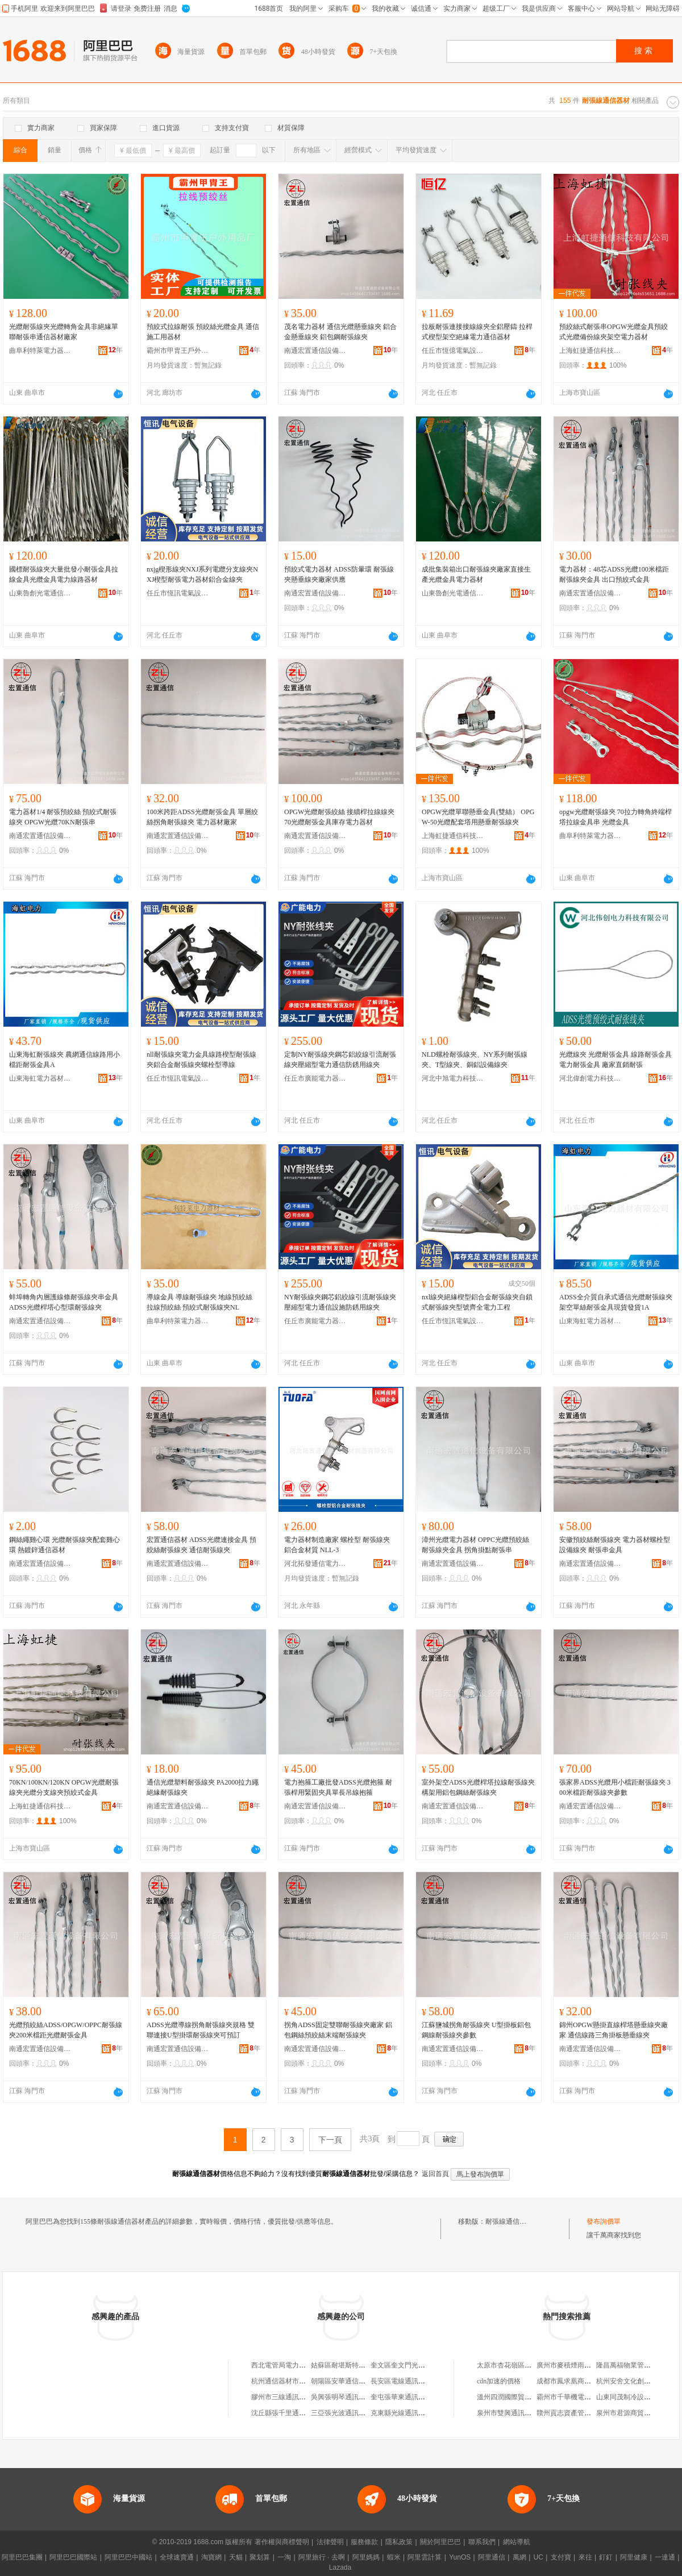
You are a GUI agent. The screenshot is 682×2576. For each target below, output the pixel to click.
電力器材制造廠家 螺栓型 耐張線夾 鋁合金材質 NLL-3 (337, 1545)
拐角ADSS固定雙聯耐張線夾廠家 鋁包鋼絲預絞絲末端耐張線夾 (338, 2030)
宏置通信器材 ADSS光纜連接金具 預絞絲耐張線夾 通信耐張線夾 (201, 1545)
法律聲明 (330, 2542)
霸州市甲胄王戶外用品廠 (178, 351)
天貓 (236, 2557)
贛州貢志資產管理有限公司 (577, 2413)
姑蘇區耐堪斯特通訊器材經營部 (358, 2365)
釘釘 (606, 2557)
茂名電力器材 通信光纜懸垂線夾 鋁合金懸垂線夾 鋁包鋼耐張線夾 (340, 332)
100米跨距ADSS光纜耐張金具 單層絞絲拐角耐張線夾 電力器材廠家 (202, 817)
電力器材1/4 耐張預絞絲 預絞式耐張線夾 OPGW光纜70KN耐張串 (63, 817)
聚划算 (259, 2557)
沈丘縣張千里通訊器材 (285, 2413)
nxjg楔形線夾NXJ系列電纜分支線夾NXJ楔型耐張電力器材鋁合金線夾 (202, 574)
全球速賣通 (177, 2557)
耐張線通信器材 (509, 2221)
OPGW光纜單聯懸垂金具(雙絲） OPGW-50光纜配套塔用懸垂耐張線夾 (478, 817)
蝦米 (394, 2557)
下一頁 (330, 2139)
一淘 (284, 2557)
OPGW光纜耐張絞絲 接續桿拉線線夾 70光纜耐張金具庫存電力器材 (339, 817)
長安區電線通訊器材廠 (405, 2381)
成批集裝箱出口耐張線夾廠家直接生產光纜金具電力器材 (476, 574)
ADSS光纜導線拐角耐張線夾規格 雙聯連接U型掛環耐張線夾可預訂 (201, 2030)
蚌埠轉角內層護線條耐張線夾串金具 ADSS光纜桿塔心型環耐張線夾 (63, 1302)
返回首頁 (435, 2174)
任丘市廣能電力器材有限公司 (315, 1078)
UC (538, 2557)
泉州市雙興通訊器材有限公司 (521, 2413)
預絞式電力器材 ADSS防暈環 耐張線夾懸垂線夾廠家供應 (339, 574)
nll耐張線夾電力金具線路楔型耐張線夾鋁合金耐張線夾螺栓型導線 (201, 1060)
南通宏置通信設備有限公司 (315, 351)
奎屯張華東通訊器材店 (405, 2397)
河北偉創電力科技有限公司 (590, 1078)
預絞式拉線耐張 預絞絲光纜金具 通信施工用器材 (203, 332)
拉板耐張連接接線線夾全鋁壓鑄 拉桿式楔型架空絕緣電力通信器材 (477, 332)
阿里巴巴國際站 (73, 2557)
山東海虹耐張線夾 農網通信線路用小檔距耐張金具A (64, 1060)
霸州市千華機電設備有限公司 (581, 2397)
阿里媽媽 (366, 2557)
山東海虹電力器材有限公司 (40, 1078)
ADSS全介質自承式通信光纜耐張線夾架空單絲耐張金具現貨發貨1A (615, 1302)
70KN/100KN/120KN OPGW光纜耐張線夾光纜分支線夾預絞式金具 (64, 1787)
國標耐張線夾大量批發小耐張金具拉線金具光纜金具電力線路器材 (63, 574)
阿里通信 (491, 2557)
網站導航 (516, 2542)
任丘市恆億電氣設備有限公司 (453, 351)
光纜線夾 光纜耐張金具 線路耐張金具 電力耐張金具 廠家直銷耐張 (615, 1060)
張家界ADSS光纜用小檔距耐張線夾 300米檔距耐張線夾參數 (615, 1787)
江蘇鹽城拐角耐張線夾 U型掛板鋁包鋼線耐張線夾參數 (476, 2030)
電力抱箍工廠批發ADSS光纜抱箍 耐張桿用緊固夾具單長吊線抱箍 (338, 1787)
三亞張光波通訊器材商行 (348, 2413)
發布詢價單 (604, 2221)
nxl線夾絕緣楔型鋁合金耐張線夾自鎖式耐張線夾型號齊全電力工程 (477, 1302)
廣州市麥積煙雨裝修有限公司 (581, 2365)
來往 (585, 2557)
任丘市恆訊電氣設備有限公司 (178, 593)
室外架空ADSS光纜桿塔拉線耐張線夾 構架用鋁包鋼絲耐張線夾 (478, 1787)
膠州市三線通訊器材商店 (288, 2397)
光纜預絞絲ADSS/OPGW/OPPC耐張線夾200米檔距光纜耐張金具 (65, 2030)
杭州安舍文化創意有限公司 (637, 2381)
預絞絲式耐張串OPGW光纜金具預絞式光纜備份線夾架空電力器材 (613, 332)
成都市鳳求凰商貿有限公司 (577, 2381)
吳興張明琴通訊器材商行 (348, 2397)
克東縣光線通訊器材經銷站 (411, 2413)
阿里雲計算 (424, 2557)
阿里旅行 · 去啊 (321, 2557)
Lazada (340, 2567)
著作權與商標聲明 (282, 2542)
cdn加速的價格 (499, 2381)
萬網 (519, 2557)
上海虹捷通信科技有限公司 (590, 351)
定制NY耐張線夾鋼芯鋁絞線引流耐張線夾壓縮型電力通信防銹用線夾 (340, 1060)
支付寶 (561, 2557)
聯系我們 (482, 2542)
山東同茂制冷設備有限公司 (637, 2397)
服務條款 (364, 2542)
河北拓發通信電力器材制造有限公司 (315, 1564)
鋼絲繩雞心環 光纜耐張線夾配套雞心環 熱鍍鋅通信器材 (64, 1545)
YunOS (460, 2557)
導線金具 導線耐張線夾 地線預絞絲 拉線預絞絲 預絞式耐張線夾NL (199, 1302)
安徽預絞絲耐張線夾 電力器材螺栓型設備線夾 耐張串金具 (614, 1545)
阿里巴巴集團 (22, 2557)
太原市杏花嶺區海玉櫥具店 (518, 2365)
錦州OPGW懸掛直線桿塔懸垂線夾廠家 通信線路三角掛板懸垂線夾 (613, 2030)
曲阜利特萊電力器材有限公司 (40, 351)
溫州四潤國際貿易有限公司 (518, 2397)
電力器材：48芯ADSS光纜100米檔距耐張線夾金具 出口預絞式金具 (614, 574)
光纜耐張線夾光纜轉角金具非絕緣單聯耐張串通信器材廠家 (63, 332)
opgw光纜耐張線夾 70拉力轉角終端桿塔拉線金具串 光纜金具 (615, 817)
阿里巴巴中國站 (128, 2557)
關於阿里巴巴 (440, 2542)
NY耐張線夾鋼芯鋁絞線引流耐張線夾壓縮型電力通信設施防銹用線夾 (340, 1302)
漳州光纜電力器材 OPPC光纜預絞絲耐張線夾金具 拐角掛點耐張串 (475, 1545)
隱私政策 (399, 2542)
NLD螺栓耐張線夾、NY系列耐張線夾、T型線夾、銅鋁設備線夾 (474, 1060)
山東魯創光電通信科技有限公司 (40, 593)
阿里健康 (633, 2557)
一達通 (665, 2557)
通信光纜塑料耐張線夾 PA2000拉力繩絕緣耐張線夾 (203, 1787)
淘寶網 (211, 2557)
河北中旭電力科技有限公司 (453, 1078)
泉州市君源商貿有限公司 (633, 2413)
